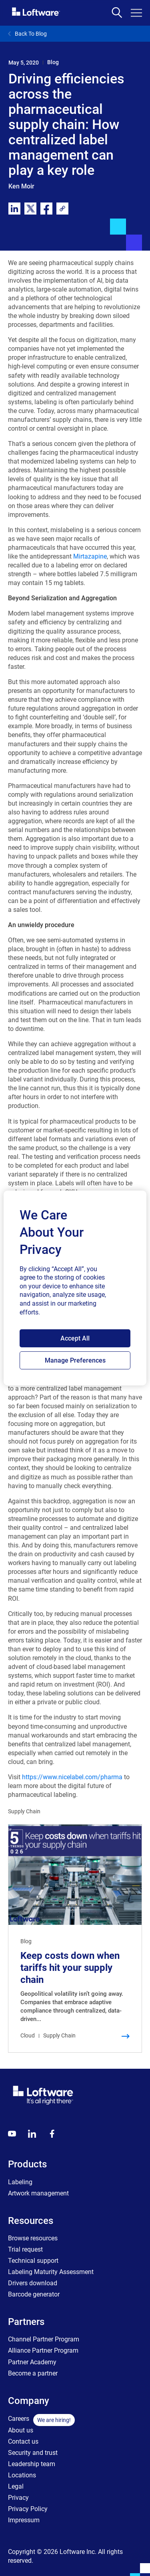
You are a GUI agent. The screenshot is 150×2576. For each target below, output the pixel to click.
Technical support (33, 2260)
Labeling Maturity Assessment (51, 2272)
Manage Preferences (75, 1360)
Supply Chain (24, 1811)
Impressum (24, 2520)
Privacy (18, 2497)
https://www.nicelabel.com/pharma (72, 1777)
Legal (16, 2486)
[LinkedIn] (32, 2134)
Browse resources (33, 2238)
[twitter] (30, 209)
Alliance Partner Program (43, 2350)
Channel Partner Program (43, 2339)
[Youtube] (12, 2134)
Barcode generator (34, 2294)
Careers (18, 2418)
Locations (22, 2475)
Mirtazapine (90, 556)
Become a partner (33, 2373)
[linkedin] (14, 209)
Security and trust (33, 2453)
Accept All (75, 1338)
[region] (75, 1288)
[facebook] (46, 209)
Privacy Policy (28, 2509)
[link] (62, 209)
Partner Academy (32, 2362)
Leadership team (31, 2464)
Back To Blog (27, 33)
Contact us (23, 2441)
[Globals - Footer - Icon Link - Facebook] (52, 2134)
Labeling (20, 2182)
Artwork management (38, 2193)
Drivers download (32, 2283)
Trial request (25, 2249)
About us (20, 2430)
